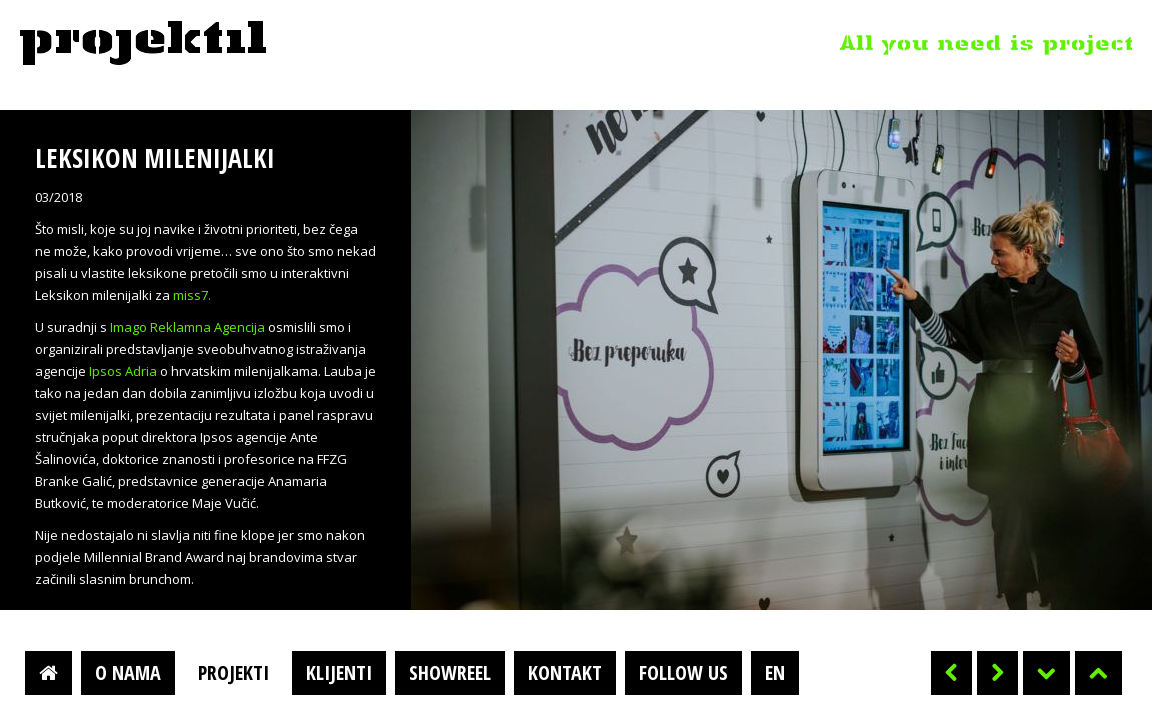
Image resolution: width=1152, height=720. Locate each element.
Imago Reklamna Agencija (187, 327)
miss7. (192, 295)
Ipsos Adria (123, 371)
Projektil (143, 44)
